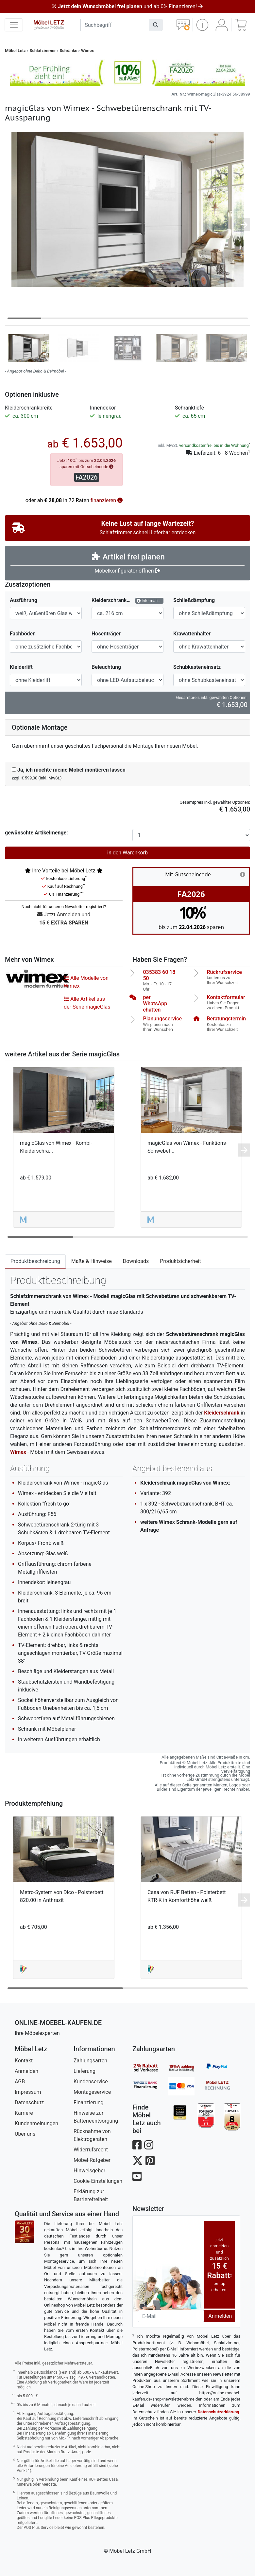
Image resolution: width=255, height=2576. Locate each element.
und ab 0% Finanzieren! (127, 6)
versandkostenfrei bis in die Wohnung (214, 445)
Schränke (68, 50)
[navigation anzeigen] (14, 24)
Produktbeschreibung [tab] (35, 1261)
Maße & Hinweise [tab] (91, 1261)
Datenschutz (29, 2102)
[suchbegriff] (114, 25)
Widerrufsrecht (91, 2150)
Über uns (25, 2134)
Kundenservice (91, 2081)
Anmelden (26, 2071)
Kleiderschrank (221, 1413)
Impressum (28, 2092)
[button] (202, 24)
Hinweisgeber (89, 2170)
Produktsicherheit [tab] (180, 1261)
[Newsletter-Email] (171, 2316)
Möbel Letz (15, 50)
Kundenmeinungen (36, 2123)
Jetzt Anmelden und (64, 919)
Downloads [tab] (136, 1261)
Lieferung (84, 2071)
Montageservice (92, 2092)
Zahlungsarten (90, 2060)
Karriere (24, 2113)
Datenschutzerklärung (218, 2411)
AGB (20, 2081)
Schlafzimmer (43, 50)
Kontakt (24, 2060)
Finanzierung (88, 2102)
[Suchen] (155, 25)
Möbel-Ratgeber (92, 2160)
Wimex (87, 50)
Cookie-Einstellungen (98, 2181)
